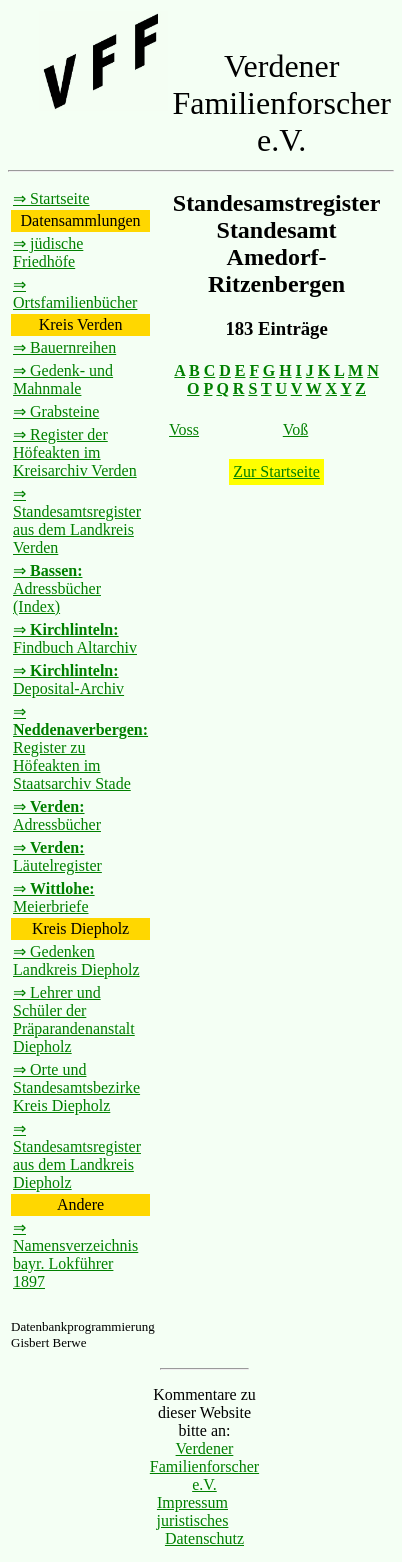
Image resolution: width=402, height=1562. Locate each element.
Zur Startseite (276, 471)
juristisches (192, 1520)
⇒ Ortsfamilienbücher (75, 293)
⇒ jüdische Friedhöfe (48, 252)
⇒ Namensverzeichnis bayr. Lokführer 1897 (75, 1254)
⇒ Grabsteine (56, 411)
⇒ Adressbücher (57, 815)
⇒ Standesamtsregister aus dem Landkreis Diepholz (77, 1155)
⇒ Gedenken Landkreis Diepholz (76, 960)
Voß (296, 429)
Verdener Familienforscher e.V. (204, 1466)
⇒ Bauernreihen (64, 347)
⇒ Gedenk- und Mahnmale (63, 379)
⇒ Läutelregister (57, 856)
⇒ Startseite (51, 198)
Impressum (192, 1502)
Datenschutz (204, 1538)
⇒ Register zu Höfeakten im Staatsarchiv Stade (80, 747)
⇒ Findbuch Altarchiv (75, 638)
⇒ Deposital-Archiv (68, 679)
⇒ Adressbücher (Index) (57, 588)
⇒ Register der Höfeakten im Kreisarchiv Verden (75, 452)
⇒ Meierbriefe (54, 897)
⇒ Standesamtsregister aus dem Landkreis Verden (77, 520)
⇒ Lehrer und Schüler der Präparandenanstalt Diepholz (74, 1019)
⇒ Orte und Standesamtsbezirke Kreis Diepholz (76, 1087)
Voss (184, 429)
